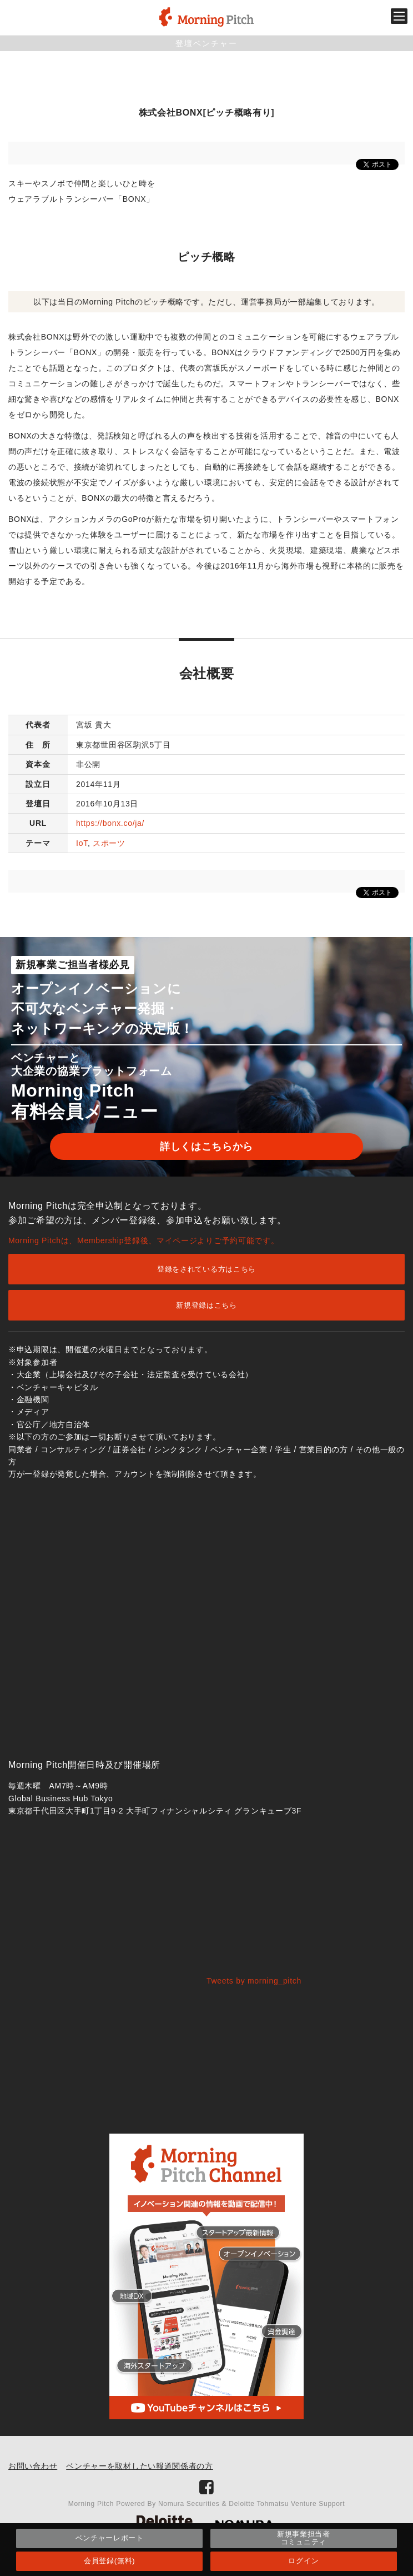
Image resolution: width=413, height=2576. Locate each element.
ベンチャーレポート (109, 2538)
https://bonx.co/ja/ (110, 823)
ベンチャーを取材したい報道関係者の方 (139, 2466)
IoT (82, 843)
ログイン (303, 2561)
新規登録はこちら (206, 1305)
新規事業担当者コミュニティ (303, 2538)
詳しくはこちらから (206, 1146)
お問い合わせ (32, 2466)
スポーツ (109, 843)
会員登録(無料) (109, 2561)
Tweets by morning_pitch (253, 1980)
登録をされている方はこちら (206, 1269)
